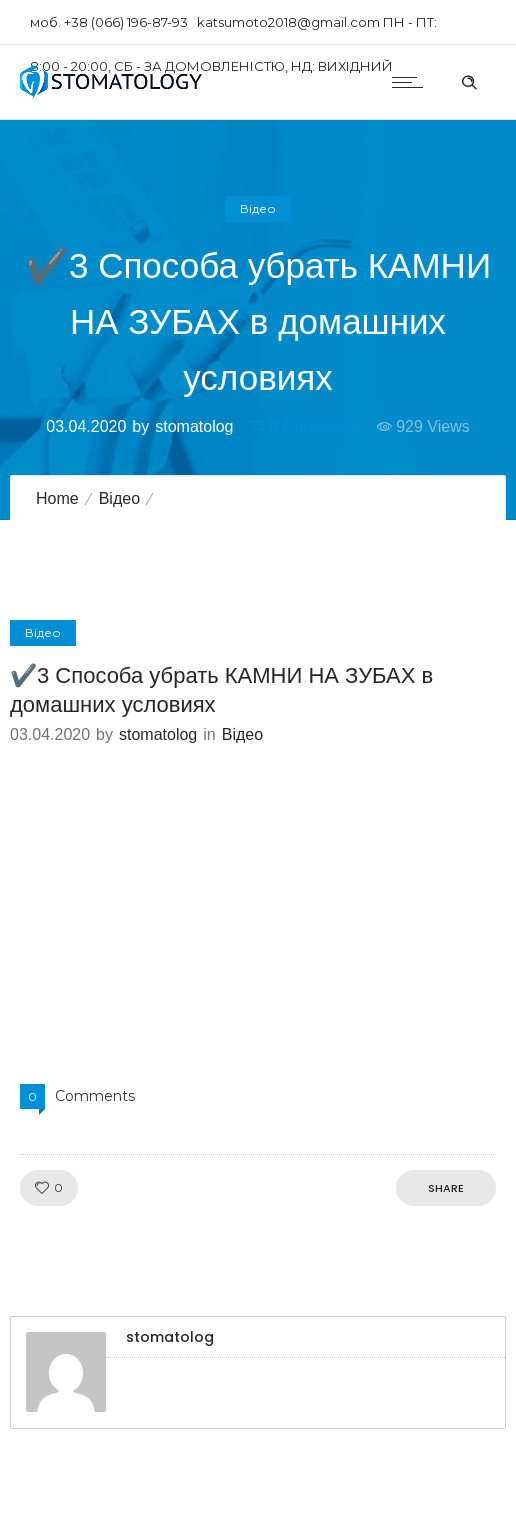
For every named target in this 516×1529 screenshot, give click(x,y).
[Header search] (469, 80)
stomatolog (194, 426)
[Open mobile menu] (412, 82)
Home (57, 498)
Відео (119, 498)
